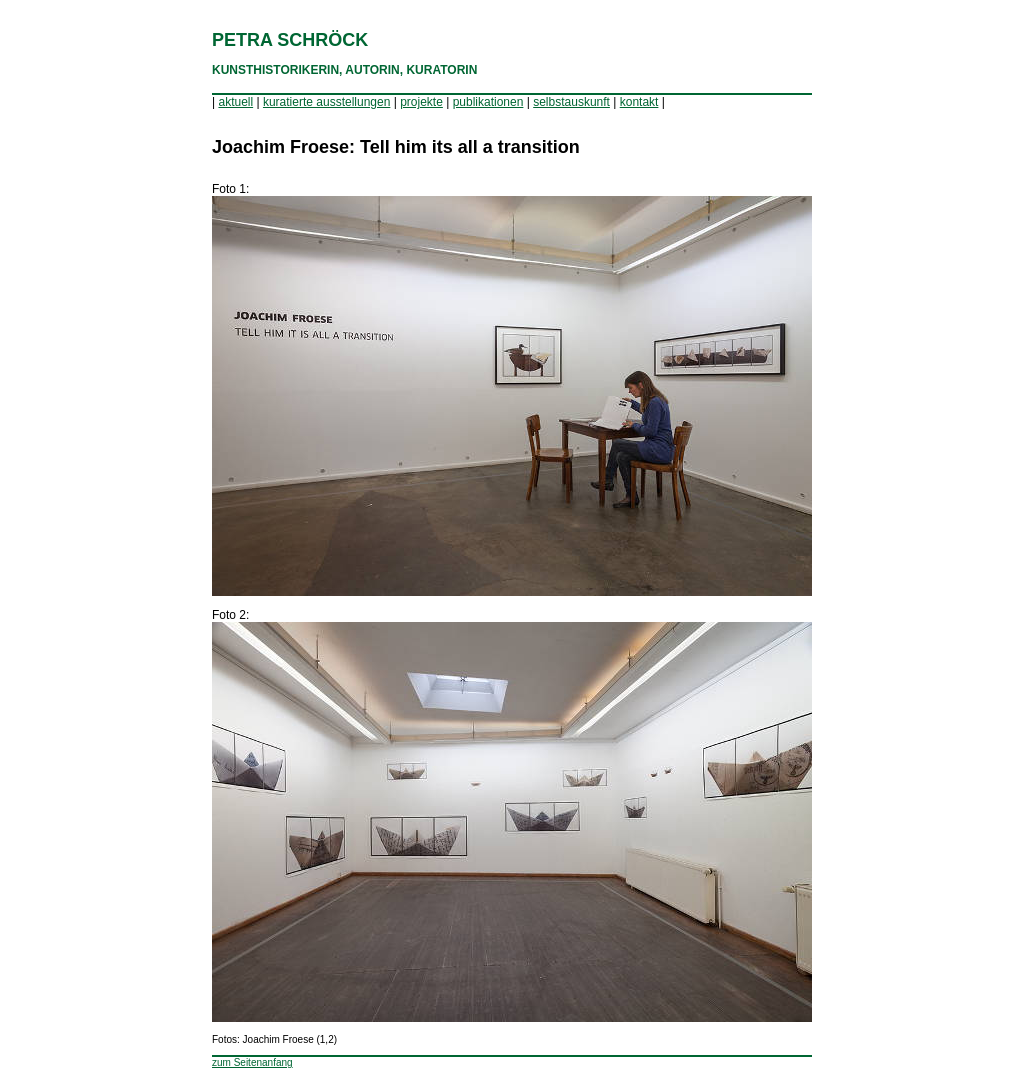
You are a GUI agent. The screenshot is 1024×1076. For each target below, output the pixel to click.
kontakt (639, 102)
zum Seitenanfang (252, 1062)
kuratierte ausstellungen (326, 102)
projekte (421, 102)
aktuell (235, 102)
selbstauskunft (571, 102)
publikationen (488, 102)
